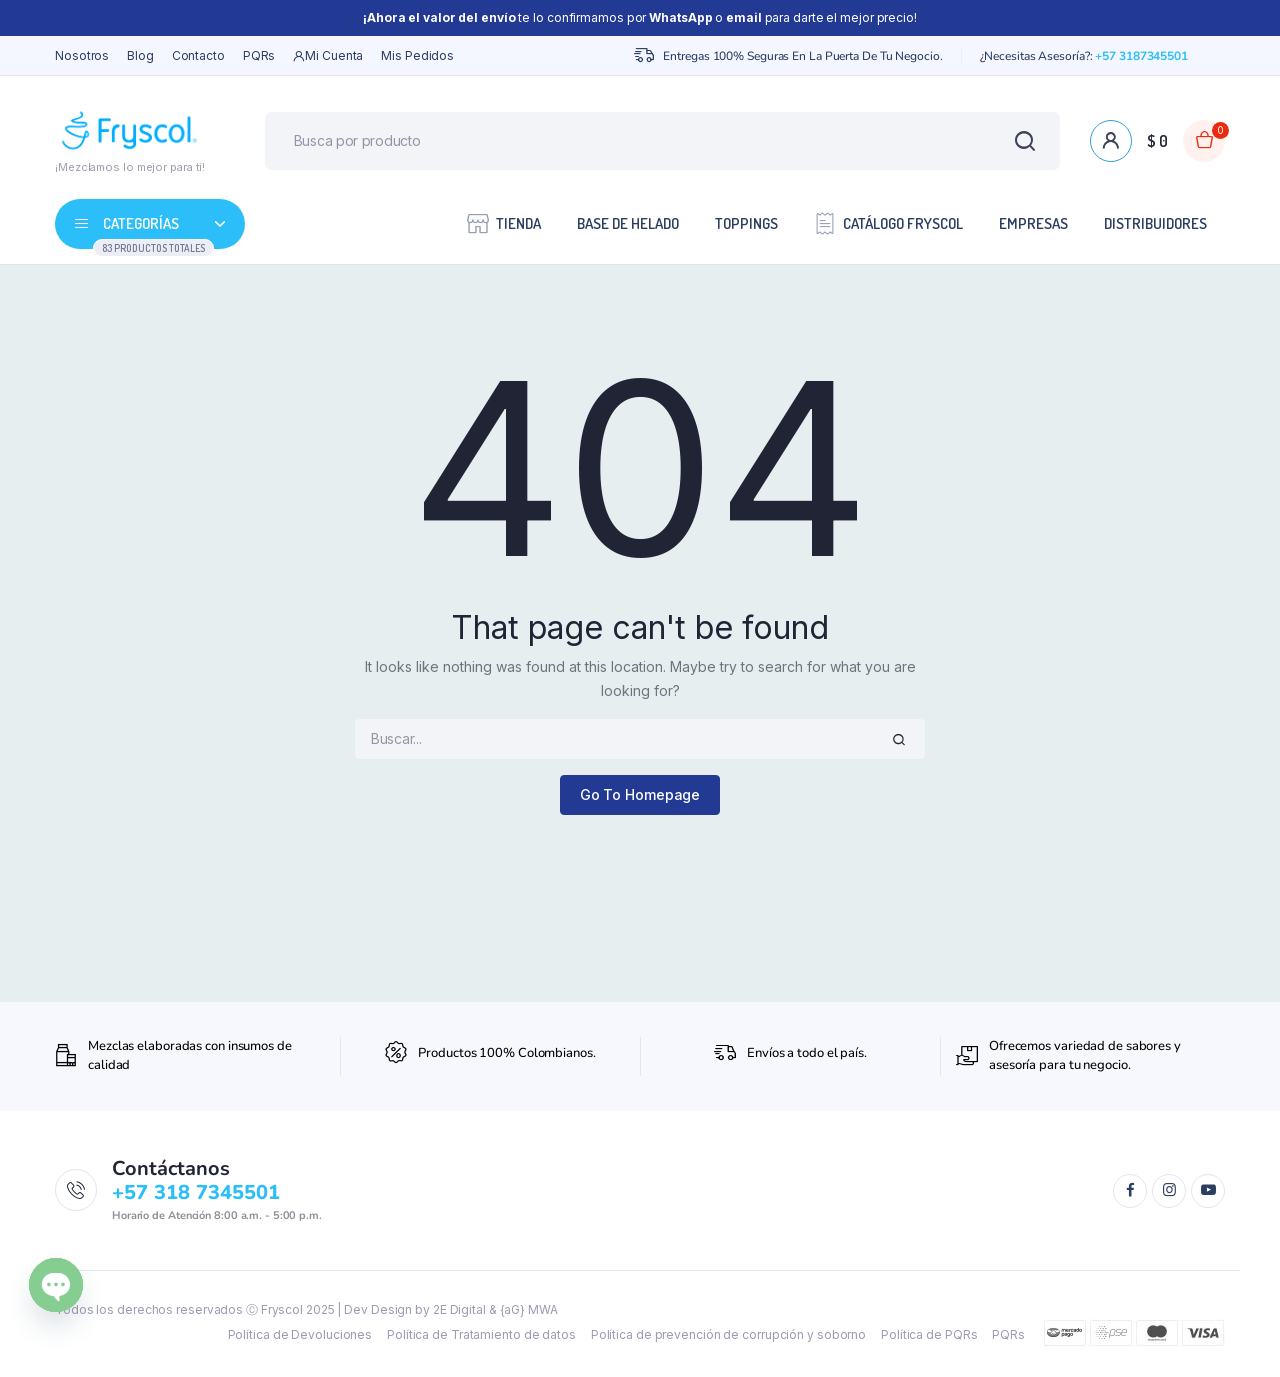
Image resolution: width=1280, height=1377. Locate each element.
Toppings (746, 223)
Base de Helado (628, 223)
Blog (140, 55)
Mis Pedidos (417, 55)
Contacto (198, 55)
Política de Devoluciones (300, 1334)
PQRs (259, 55)
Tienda (504, 222)
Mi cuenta (328, 56)
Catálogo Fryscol (888, 222)
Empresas (1033, 223)
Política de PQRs (929, 1334)
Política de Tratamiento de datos (481, 1334)
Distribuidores (1155, 223)
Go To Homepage (640, 794)
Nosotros (82, 55)
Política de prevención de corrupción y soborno (728, 1334)
